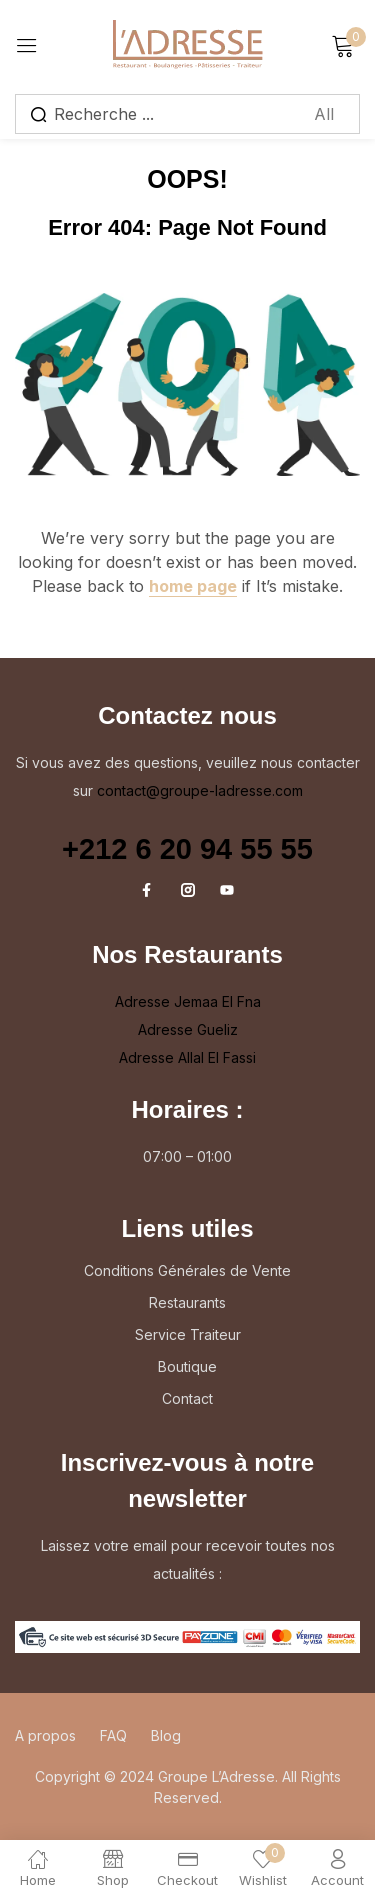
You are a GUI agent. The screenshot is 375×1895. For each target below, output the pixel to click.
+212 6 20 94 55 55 (187, 849)
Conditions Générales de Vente (187, 1270)
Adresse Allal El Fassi (187, 1057)
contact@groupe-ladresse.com (200, 790)
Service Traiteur (188, 1334)
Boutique (187, 1366)
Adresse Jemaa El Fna (188, 1001)
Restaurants (187, 1302)
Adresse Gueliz (188, 1029)
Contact (187, 1398)
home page (193, 586)
